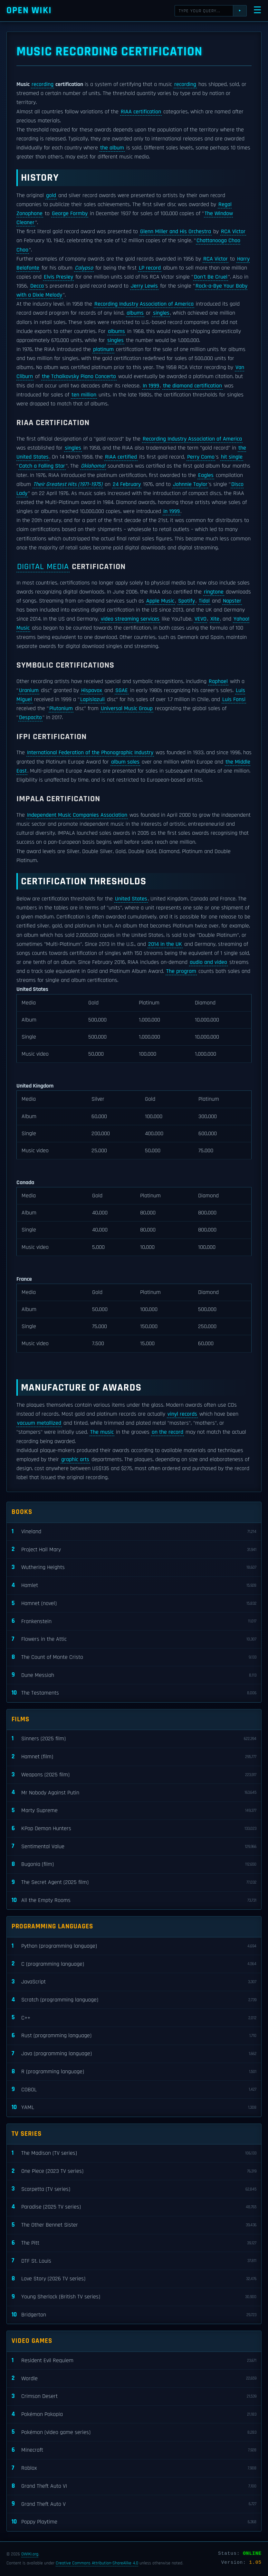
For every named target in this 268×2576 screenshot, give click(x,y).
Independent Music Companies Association (77, 815)
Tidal (204, 600)
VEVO (200, 619)
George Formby (70, 213)
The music (102, 1432)
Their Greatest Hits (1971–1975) (67, 484)
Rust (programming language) (134, 2036)
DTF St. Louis (134, 2261)
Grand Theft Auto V (134, 2504)
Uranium (29, 690)
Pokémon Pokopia (134, 2414)
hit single (232, 457)
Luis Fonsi (233, 699)
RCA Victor (233, 231)
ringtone (214, 591)
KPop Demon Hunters (134, 1829)
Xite (214, 619)
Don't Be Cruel (210, 276)
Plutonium (61, 708)
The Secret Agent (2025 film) (134, 1882)
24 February (127, 484)
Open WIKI (29, 10)
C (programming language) (134, 1964)
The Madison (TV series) (134, 2153)
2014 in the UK (165, 944)
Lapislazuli (92, 699)
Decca (37, 286)
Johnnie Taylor (190, 484)
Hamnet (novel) (134, 1604)
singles (161, 313)
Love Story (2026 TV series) (134, 2279)
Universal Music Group (127, 708)
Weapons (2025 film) (134, 1775)
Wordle (134, 2378)
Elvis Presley (58, 276)
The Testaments (134, 1693)
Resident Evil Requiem (134, 2361)
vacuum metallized (39, 1423)
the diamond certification (192, 385)
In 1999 (151, 385)
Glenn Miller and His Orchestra (175, 231)
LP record (150, 267)
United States (131, 898)
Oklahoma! (93, 466)
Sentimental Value (134, 1846)
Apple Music (160, 600)
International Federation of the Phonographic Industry (90, 752)
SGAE (121, 690)
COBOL (134, 2090)
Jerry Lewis (144, 286)
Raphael (218, 681)
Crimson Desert (134, 2396)
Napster (232, 600)
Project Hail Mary (134, 1549)
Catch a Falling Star (42, 466)
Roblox (134, 2468)
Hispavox (91, 690)
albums (135, 313)
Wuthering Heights (134, 1568)
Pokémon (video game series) (134, 2432)
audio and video (208, 962)
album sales (125, 761)
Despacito (30, 717)
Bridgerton (134, 2315)
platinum (103, 349)
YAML (134, 2108)
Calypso (84, 267)
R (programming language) (134, 2072)
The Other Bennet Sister (134, 2225)
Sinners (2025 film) (134, 1739)
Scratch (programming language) (134, 2000)
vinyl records (182, 1414)
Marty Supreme (134, 1811)
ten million (84, 394)
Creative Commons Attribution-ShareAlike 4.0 (97, 2563)
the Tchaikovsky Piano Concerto (79, 376)
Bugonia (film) (134, 1864)
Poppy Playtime (134, 2522)
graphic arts (75, 1459)
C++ (134, 2018)
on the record (167, 1432)
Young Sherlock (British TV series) (134, 2297)
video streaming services (130, 619)
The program (181, 971)
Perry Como (201, 457)
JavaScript (134, 1982)
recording (42, 84)
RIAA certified (121, 457)
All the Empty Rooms (134, 1901)
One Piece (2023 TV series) (134, 2171)
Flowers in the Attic (134, 1639)
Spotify (186, 600)
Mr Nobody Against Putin (134, 1793)
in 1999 (171, 511)
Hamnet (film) (134, 1757)
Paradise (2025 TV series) (134, 2207)
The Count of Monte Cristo (134, 1657)
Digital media (43, 566)
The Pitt (134, 2243)
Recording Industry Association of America (144, 304)
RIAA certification (141, 111)
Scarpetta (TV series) (134, 2189)
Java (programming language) (134, 2054)
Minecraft (134, 2450)
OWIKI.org (29, 2554)
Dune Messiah (134, 1675)
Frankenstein (134, 1621)
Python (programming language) (134, 1946)
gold (51, 195)
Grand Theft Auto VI (134, 2486)
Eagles (206, 475)
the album (112, 147)
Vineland (134, 1532)
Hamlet (134, 1586)
